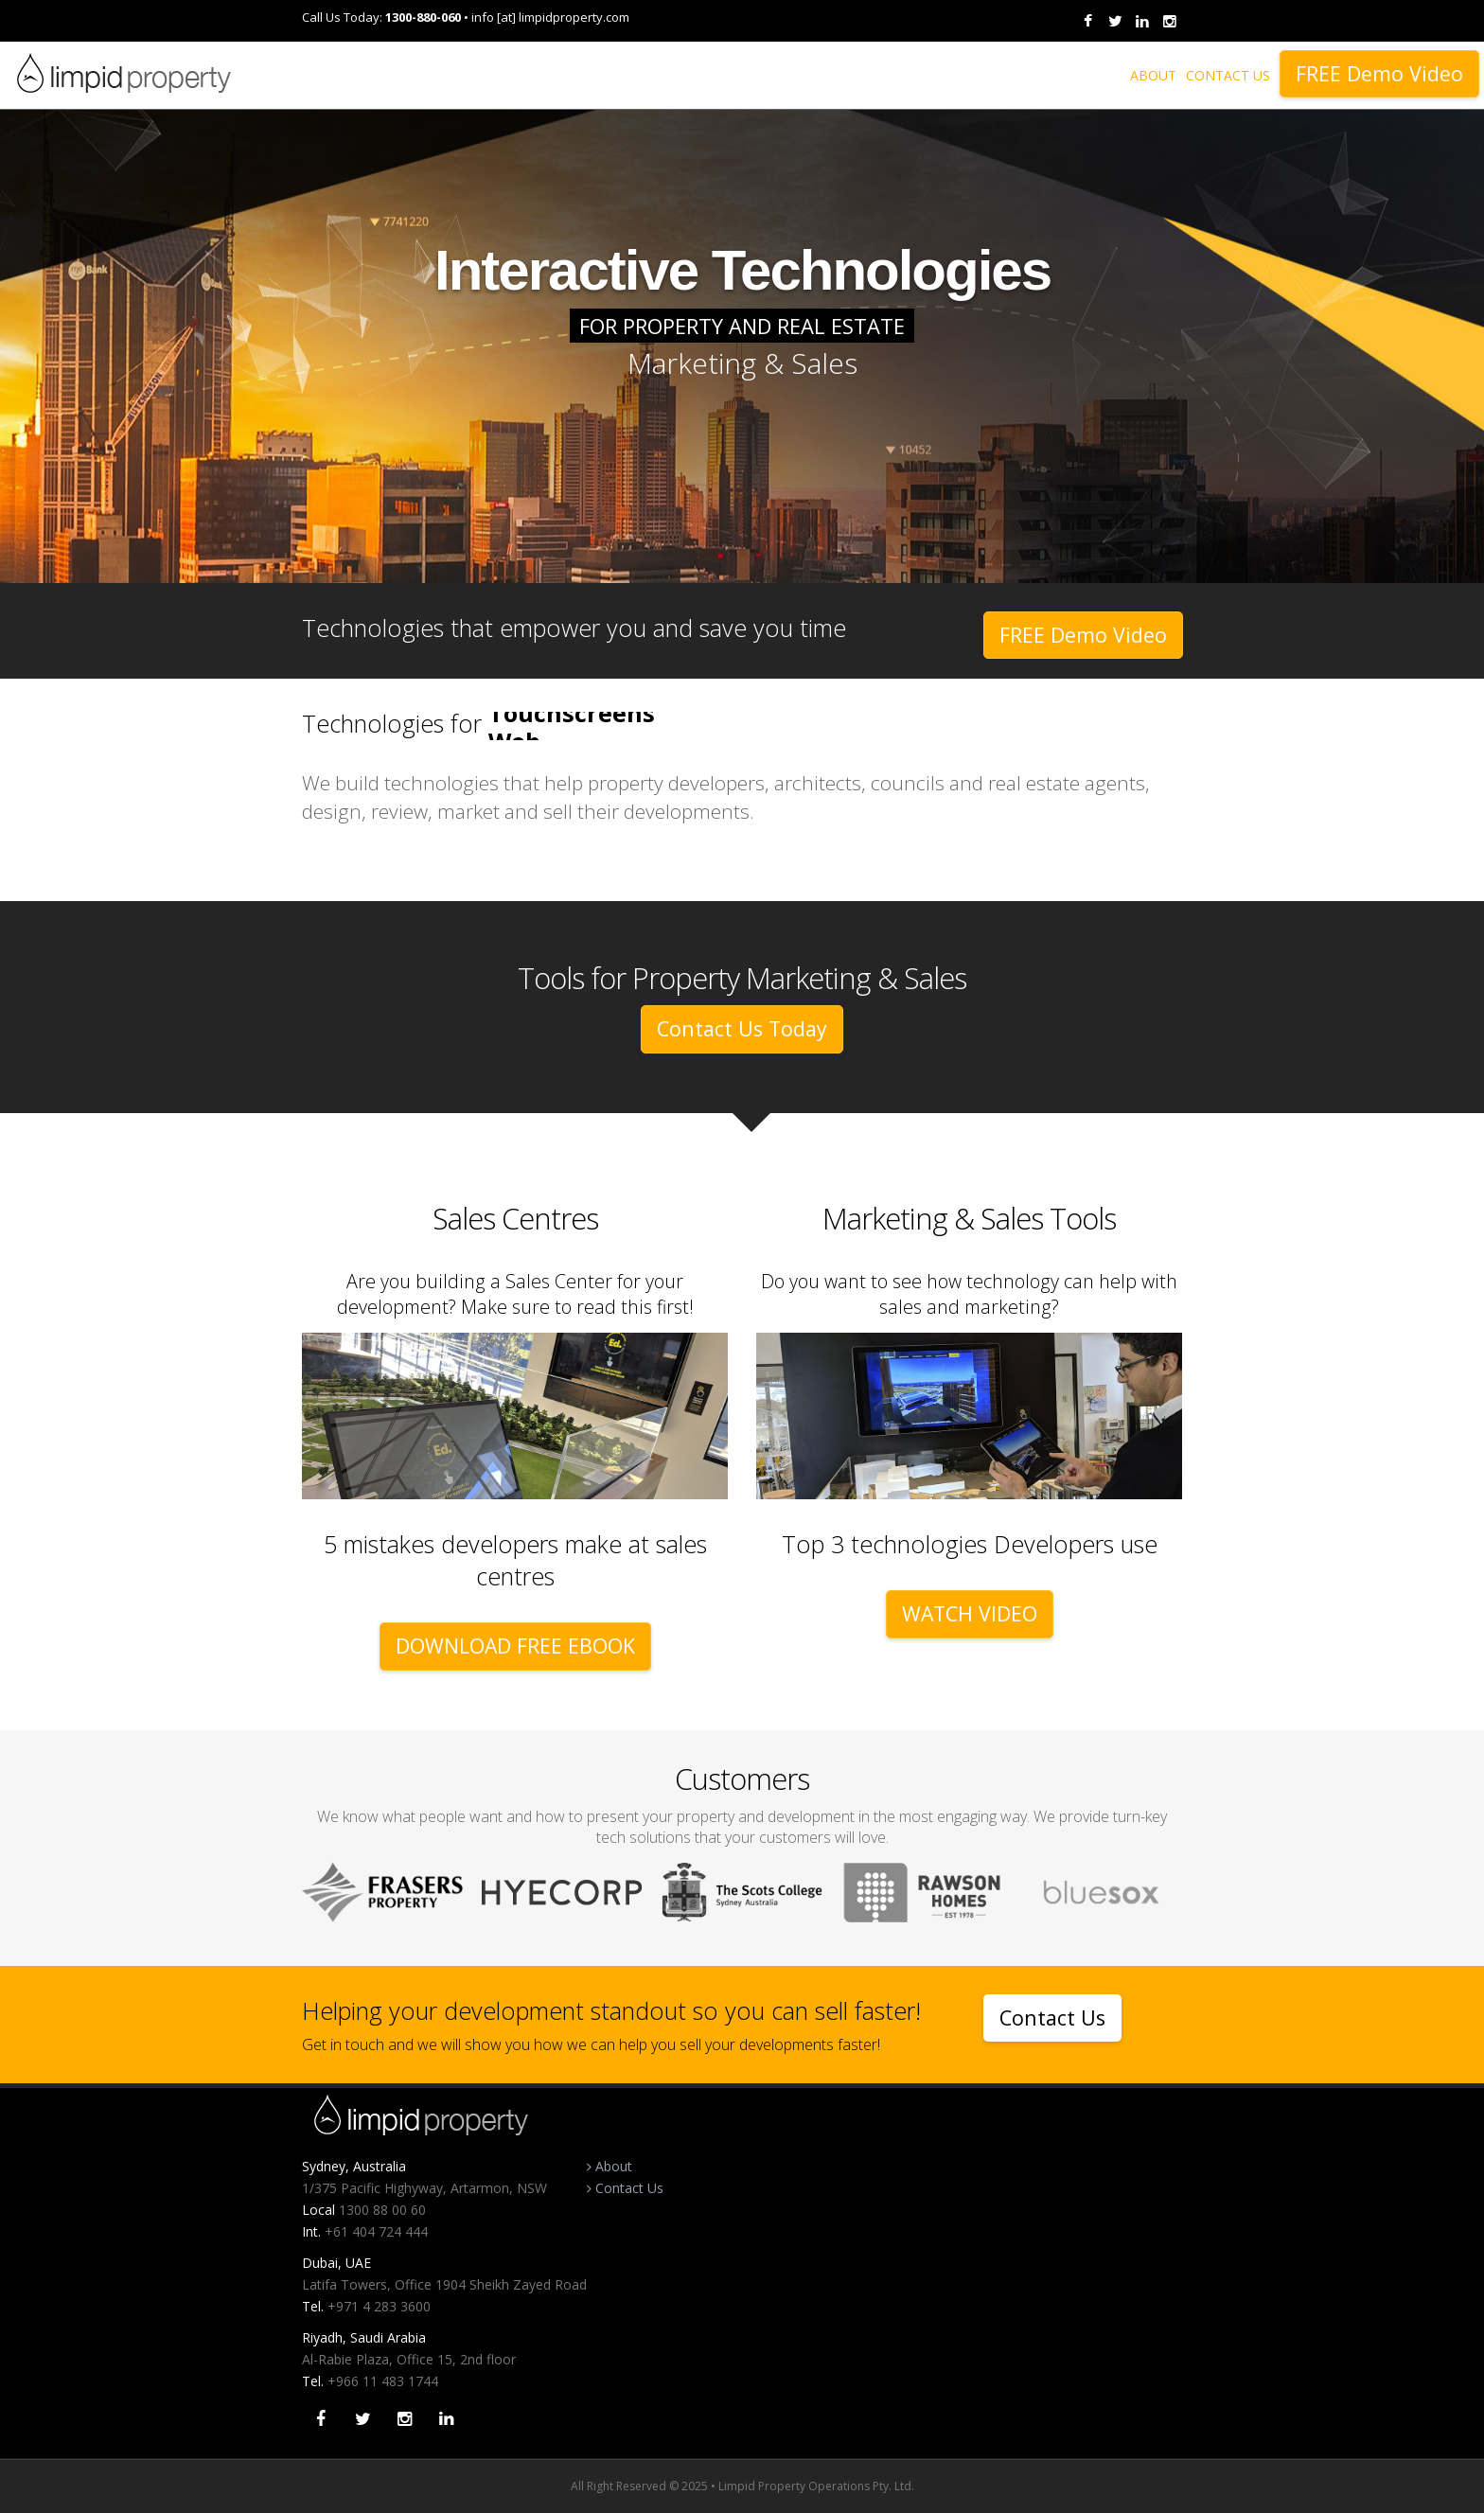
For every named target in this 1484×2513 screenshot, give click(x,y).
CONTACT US (1228, 75)
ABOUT (1153, 75)
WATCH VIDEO (969, 1613)
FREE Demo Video (1379, 73)
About (609, 2166)
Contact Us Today (742, 1028)
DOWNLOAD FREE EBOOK (515, 1645)
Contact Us (1052, 2017)
